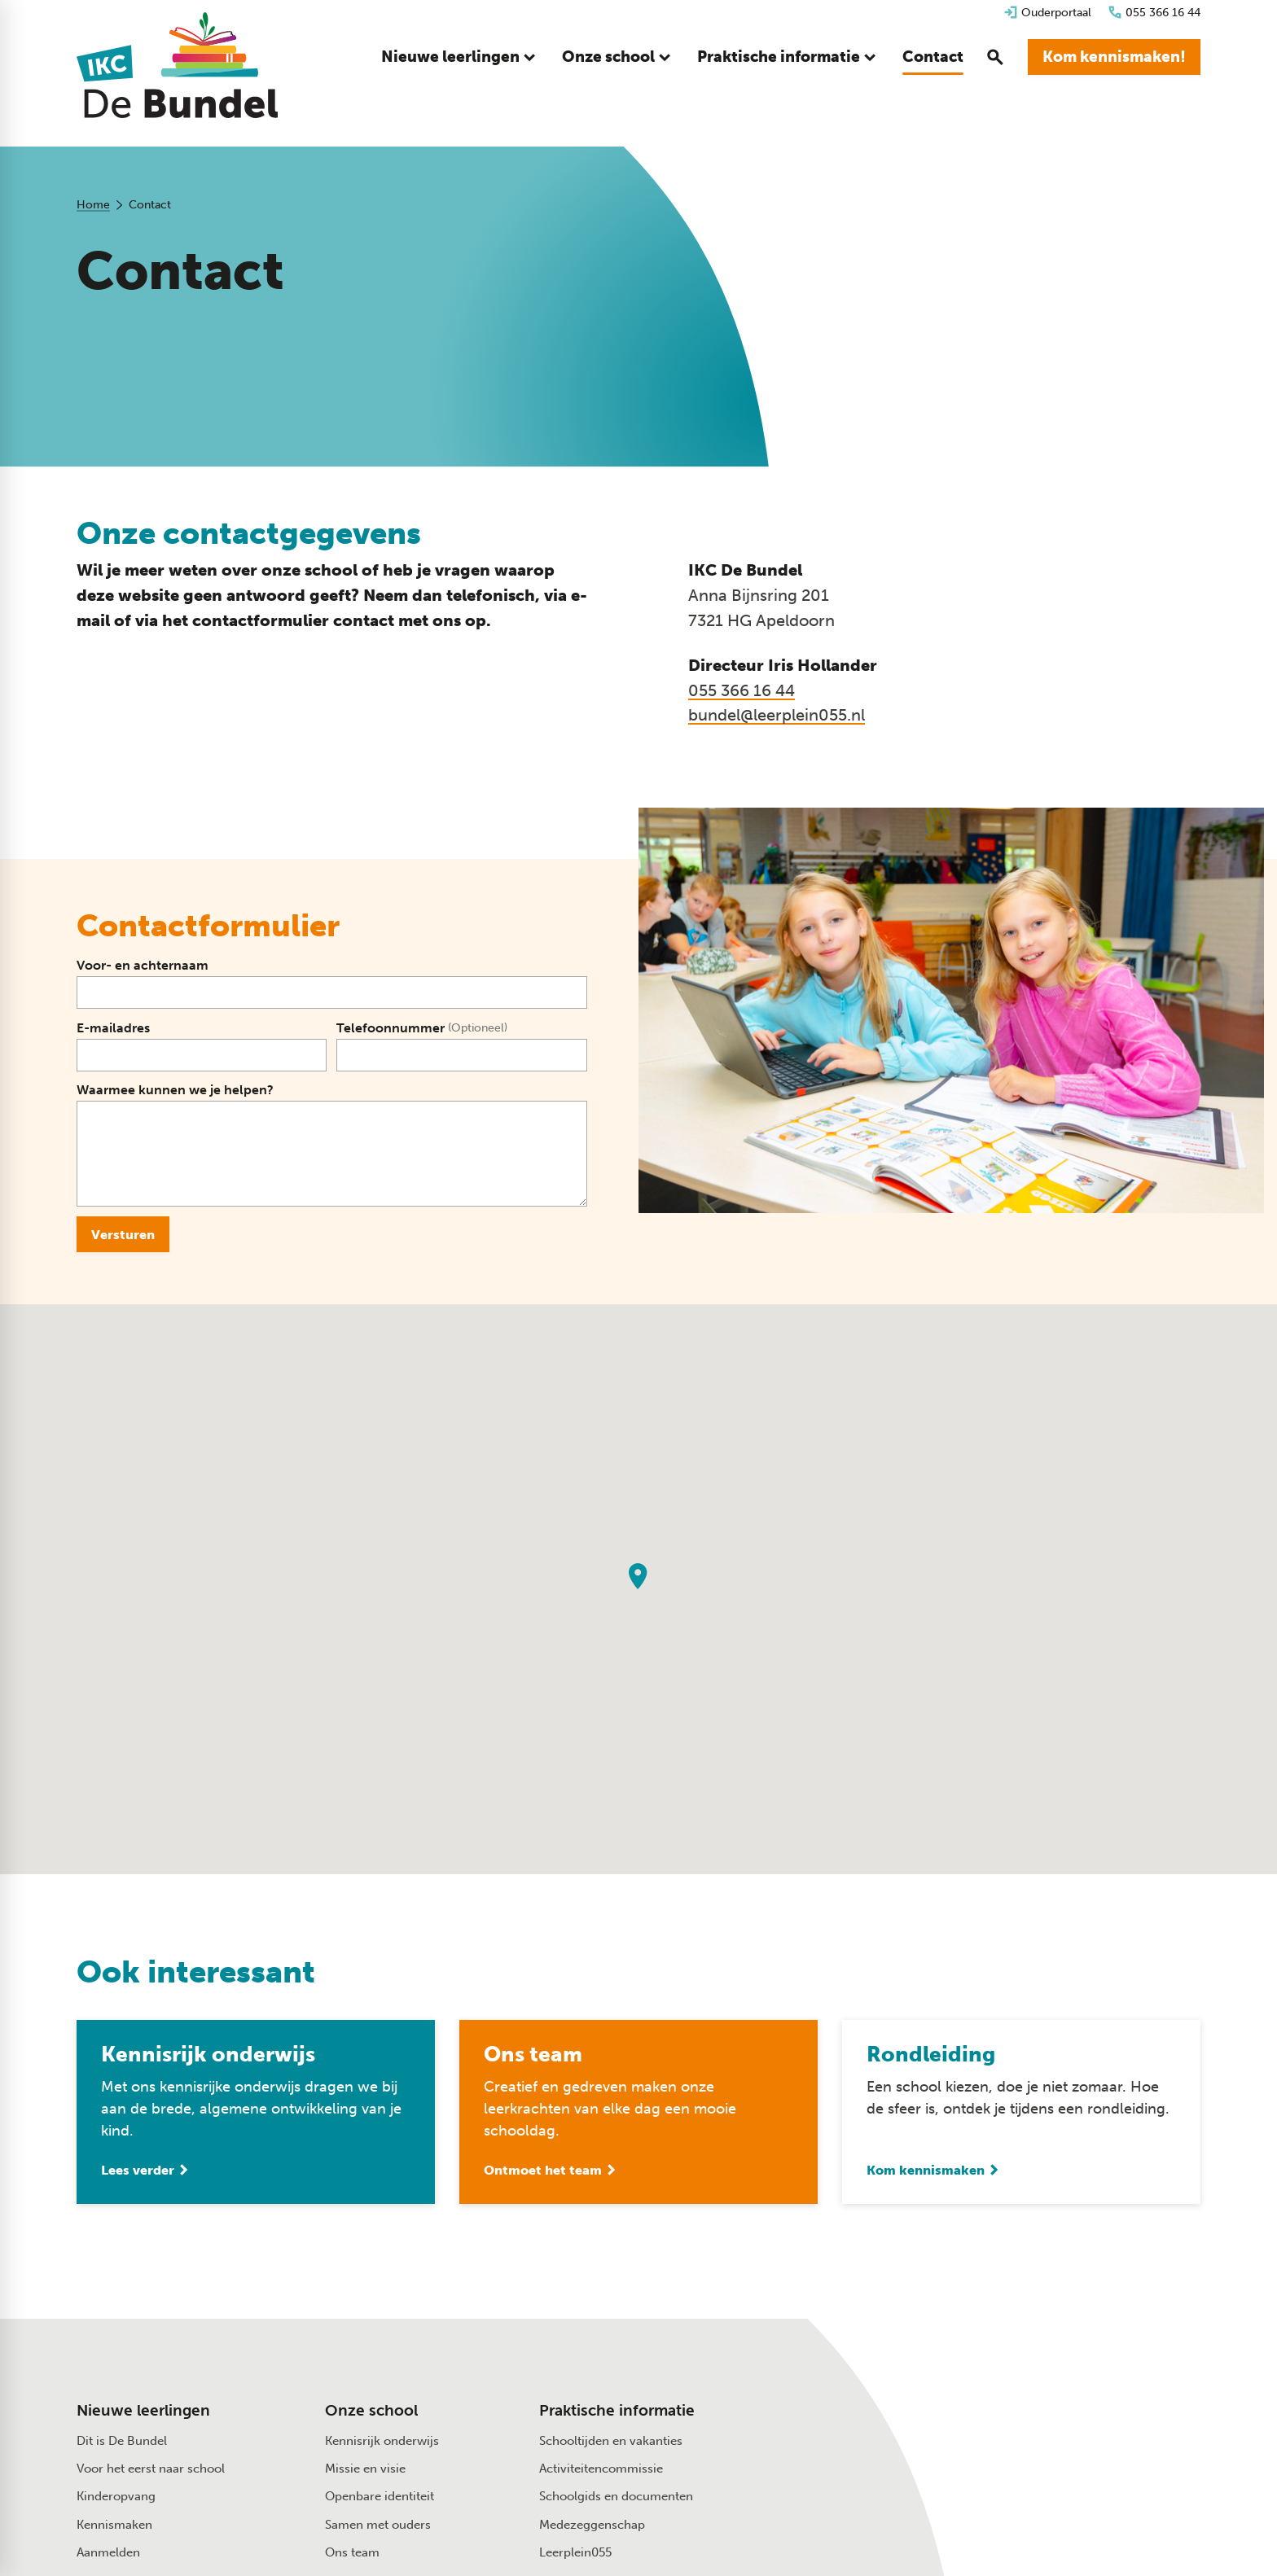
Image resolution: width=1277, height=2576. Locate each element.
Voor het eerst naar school (151, 2468)
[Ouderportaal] (1047, 12)
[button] (638, 1576)
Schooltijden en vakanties (610, 2441)
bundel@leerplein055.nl (776, 715)
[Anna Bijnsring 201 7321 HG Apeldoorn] (1034, 2444)
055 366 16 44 (741, 690)
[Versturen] (123, 1234)
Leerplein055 (575, 2552)
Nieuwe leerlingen (143, 2411)
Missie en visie (365, 2468)
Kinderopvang (116, 2496)
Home (93, 205)
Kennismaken (114, 2524)
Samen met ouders (378, 2524)
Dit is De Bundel (122, 2441)
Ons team (352, 2552)
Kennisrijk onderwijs (382, 2441)
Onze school (371, 2411)
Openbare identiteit (379, 2496)
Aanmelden (108, 2552)
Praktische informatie (617, 2411)
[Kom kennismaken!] (1114, 57)
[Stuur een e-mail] (1023, 2409)
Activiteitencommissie (601, 2468)
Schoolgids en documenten (616, 2496)
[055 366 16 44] (1154, 12)
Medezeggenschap (592, 2524)
